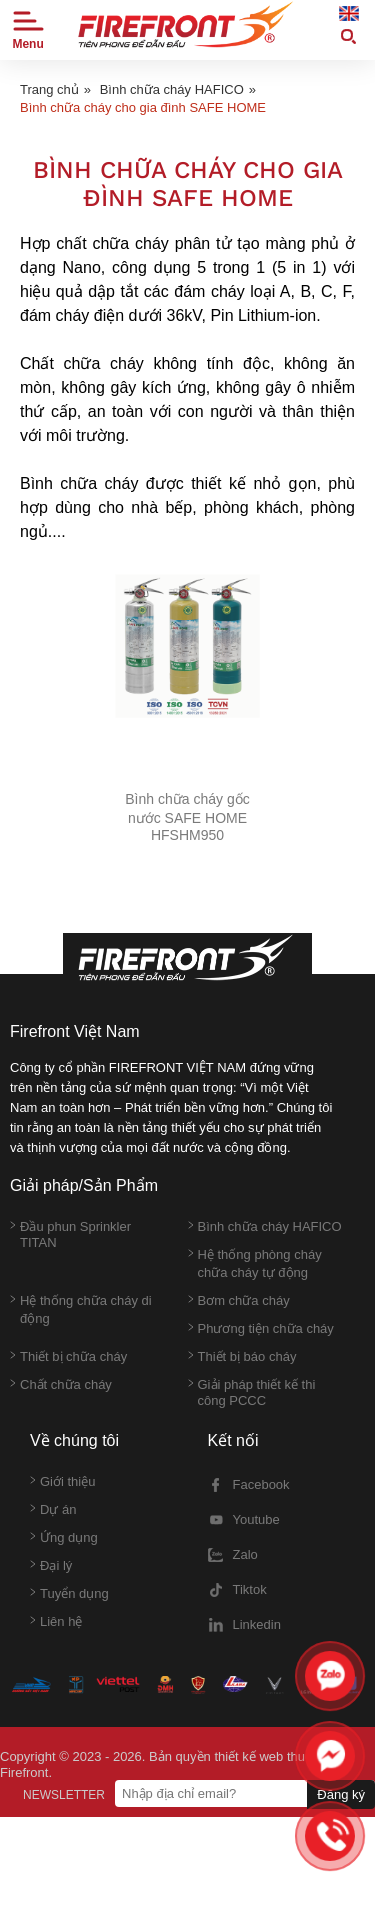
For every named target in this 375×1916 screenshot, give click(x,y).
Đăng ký (341, 1794)
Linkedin (244, 1625)
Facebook (249, 1485)
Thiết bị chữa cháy (68, 1357)
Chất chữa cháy (61, 1385)
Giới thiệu (62, 1482)
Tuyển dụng (69, 1594)
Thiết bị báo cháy (242, 1357)
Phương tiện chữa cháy (261, 1329)
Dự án (53, 1510)
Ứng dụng (64, 1538)
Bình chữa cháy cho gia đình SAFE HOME (143, 107)
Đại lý (51, 1566)
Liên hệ (56, 1622)
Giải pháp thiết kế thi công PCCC (252, 1392)
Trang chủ (49, 89)
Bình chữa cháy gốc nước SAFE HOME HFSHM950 (187, 817)
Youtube (244, 1520)
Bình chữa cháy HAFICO (172, 89)
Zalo (233, 1555)
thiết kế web (248, 1756)
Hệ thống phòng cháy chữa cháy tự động (255, 1263)
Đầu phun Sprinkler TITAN (70, 1234)
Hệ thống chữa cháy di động (81, 1309)
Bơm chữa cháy (239, 1301)
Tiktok (237, 1590)
